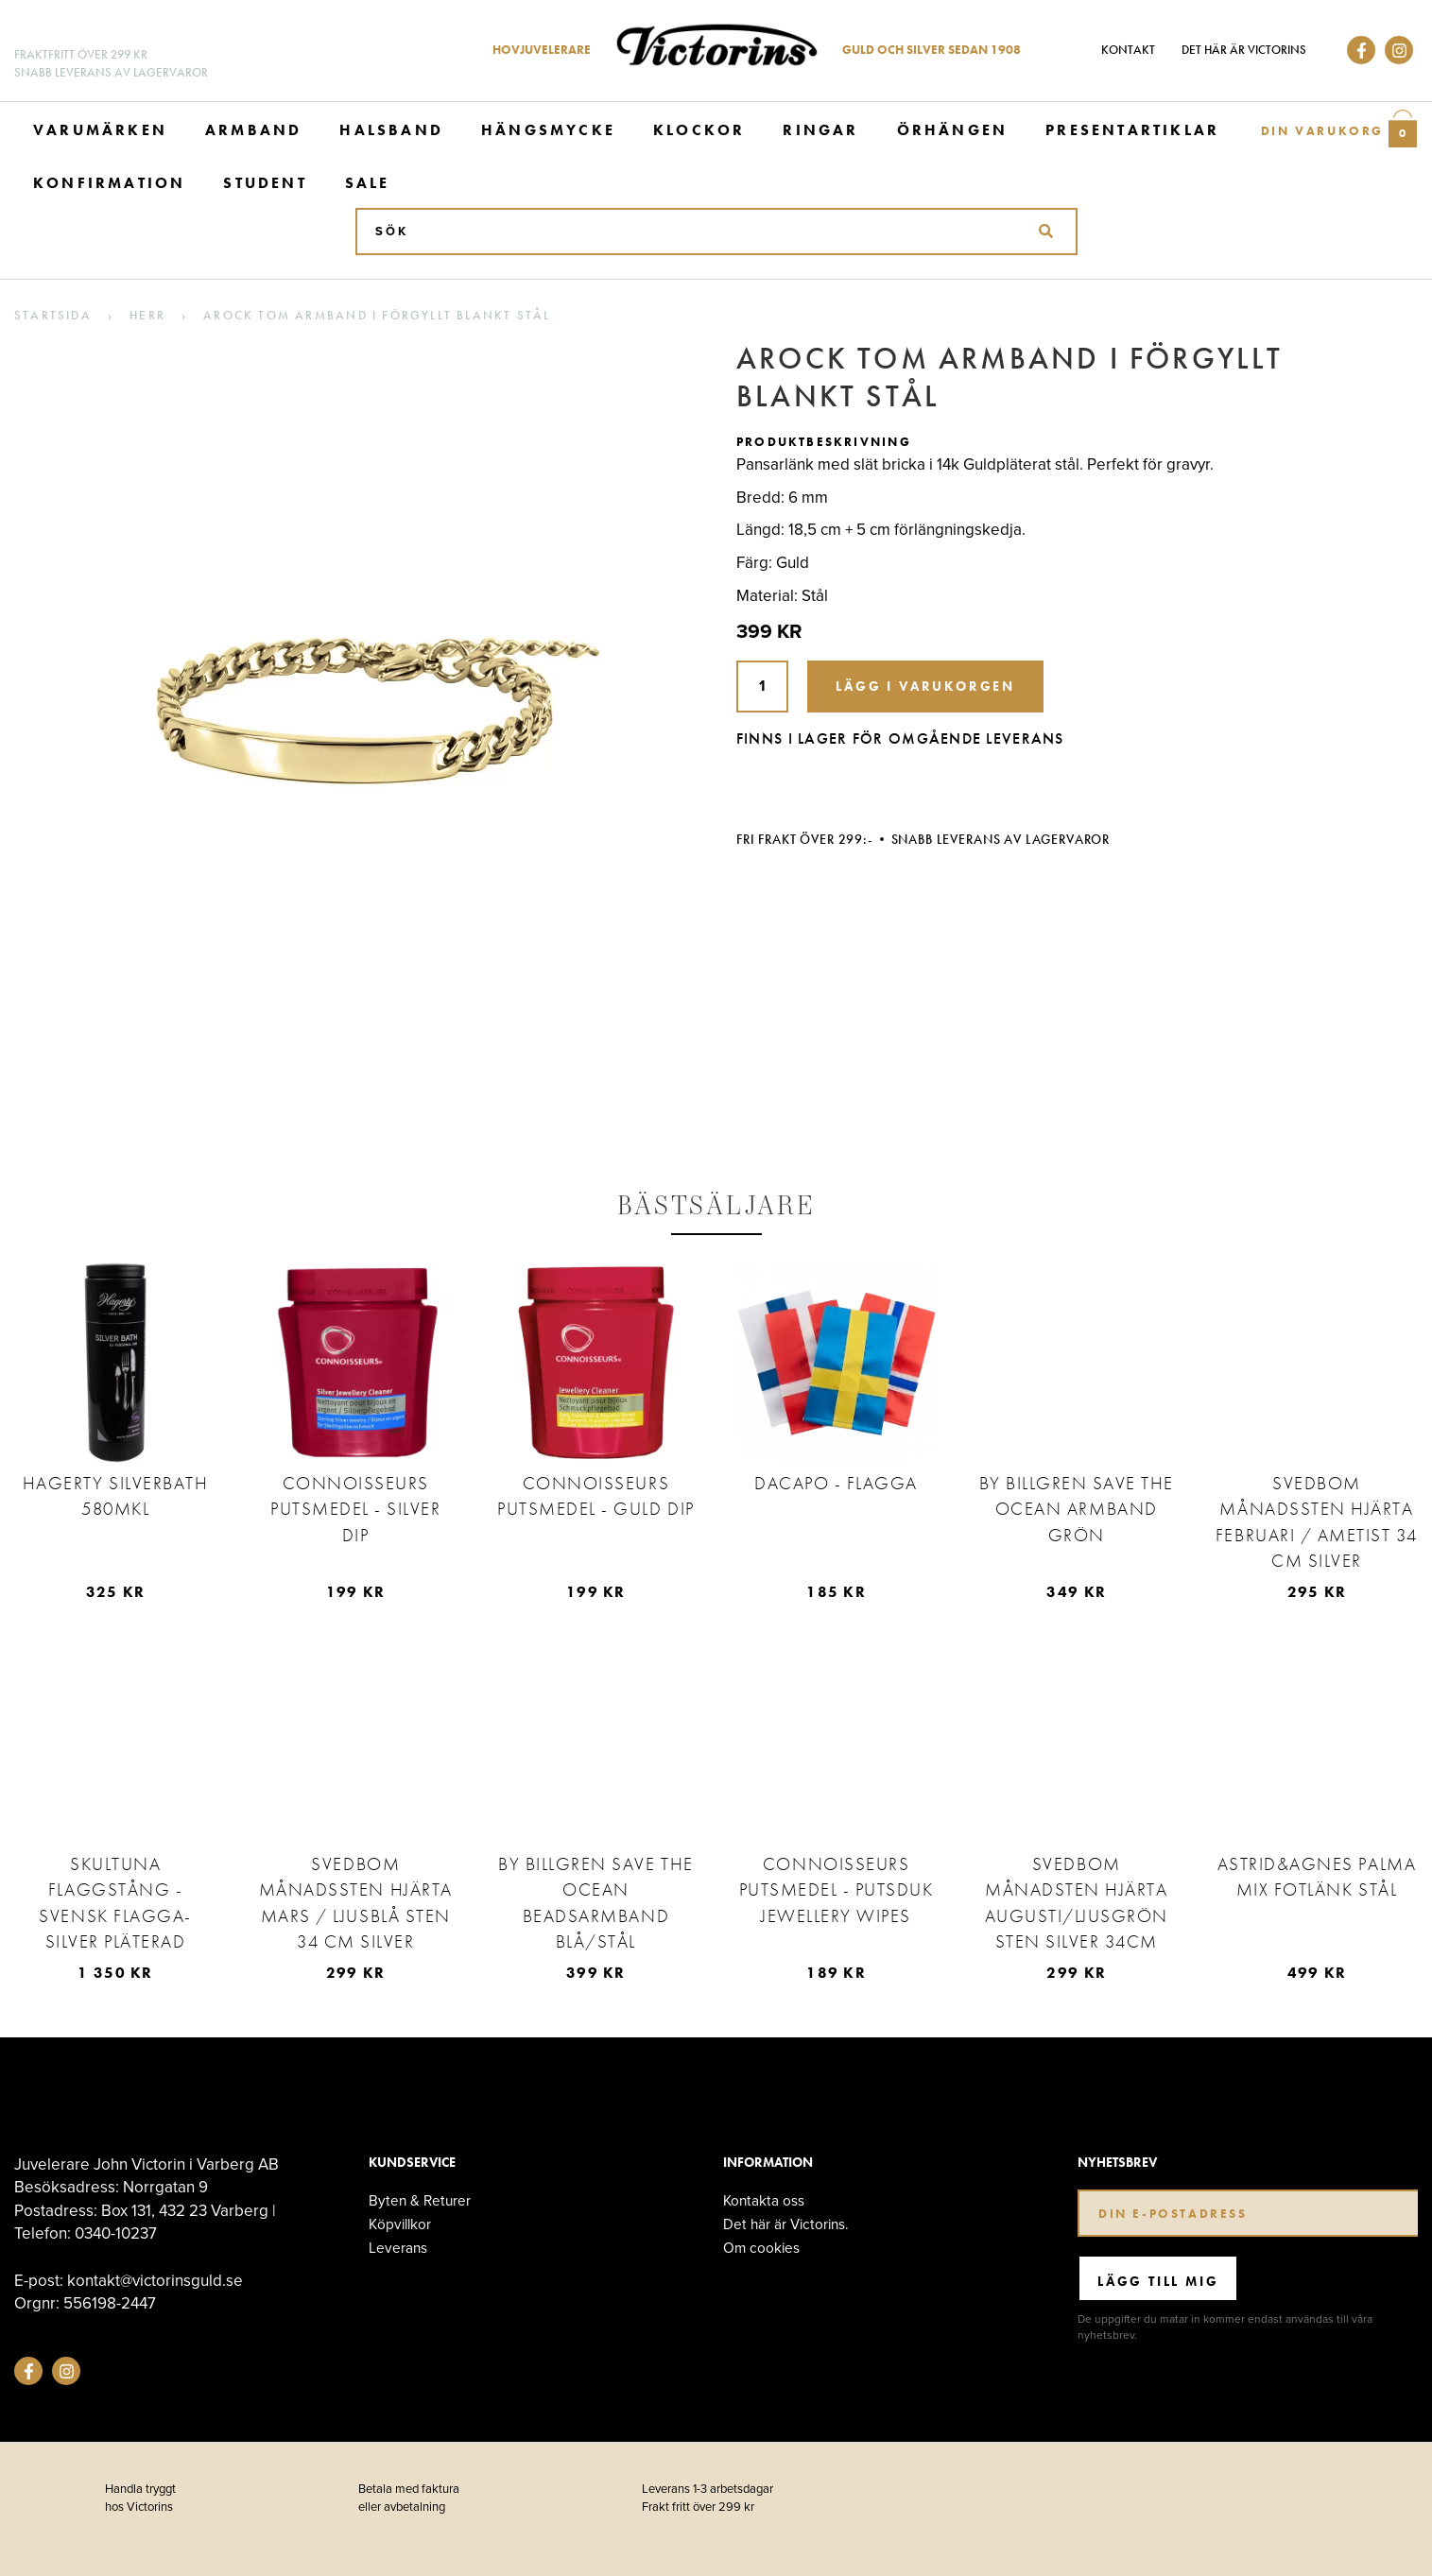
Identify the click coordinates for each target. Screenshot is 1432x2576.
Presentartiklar (1132, 130)
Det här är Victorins (1244, 50)
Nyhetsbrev (1117, 2163)
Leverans (398, 2247)
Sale (367, 183)
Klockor (699, 130)
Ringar (820, 130)
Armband (253, 130)
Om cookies (761, 2247)
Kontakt (1128, 50)
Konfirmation (109, 183)
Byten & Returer (420, 2200)
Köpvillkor (400, 2224)
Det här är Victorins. (786, 2224)
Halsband (391, 130)
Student (264, 183)
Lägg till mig (1157, 2281)
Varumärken (100, 130)
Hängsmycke (548, 130)
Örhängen (953, 130)
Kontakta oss (763, 2200)
